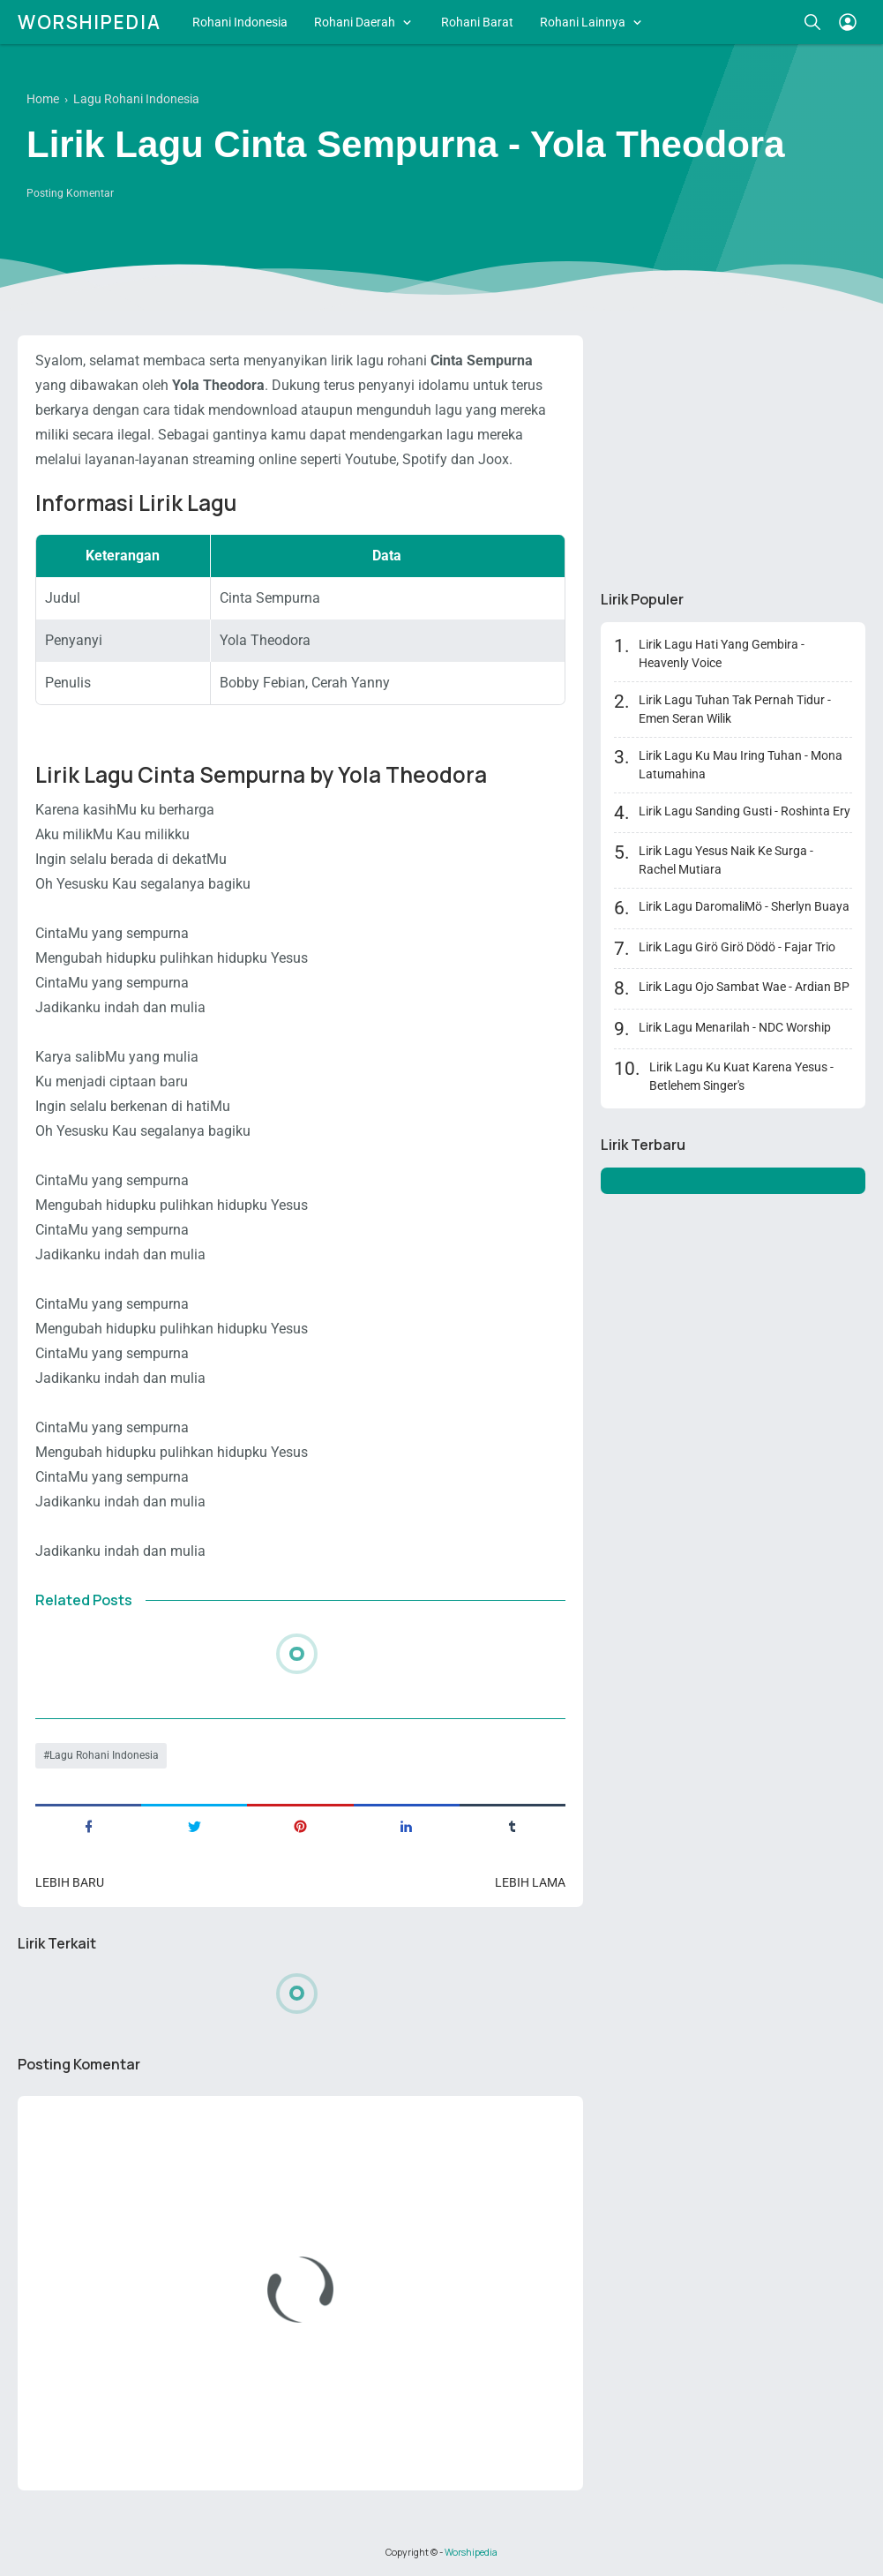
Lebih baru (69, 1882)
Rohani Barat (477, 22)
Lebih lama (530, 1882)
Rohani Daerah (354, 22)
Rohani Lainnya (582, 22)
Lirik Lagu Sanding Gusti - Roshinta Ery (744, 811)
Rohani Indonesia (240, 22)
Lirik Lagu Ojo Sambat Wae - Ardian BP (744, 987)
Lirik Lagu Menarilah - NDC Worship (735, 1027)
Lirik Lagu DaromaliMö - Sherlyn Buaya (744, 906)
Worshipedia (89, 22)
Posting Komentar (70, 193)
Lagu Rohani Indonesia (104, 1755)
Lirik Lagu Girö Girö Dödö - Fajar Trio (737, 947)
